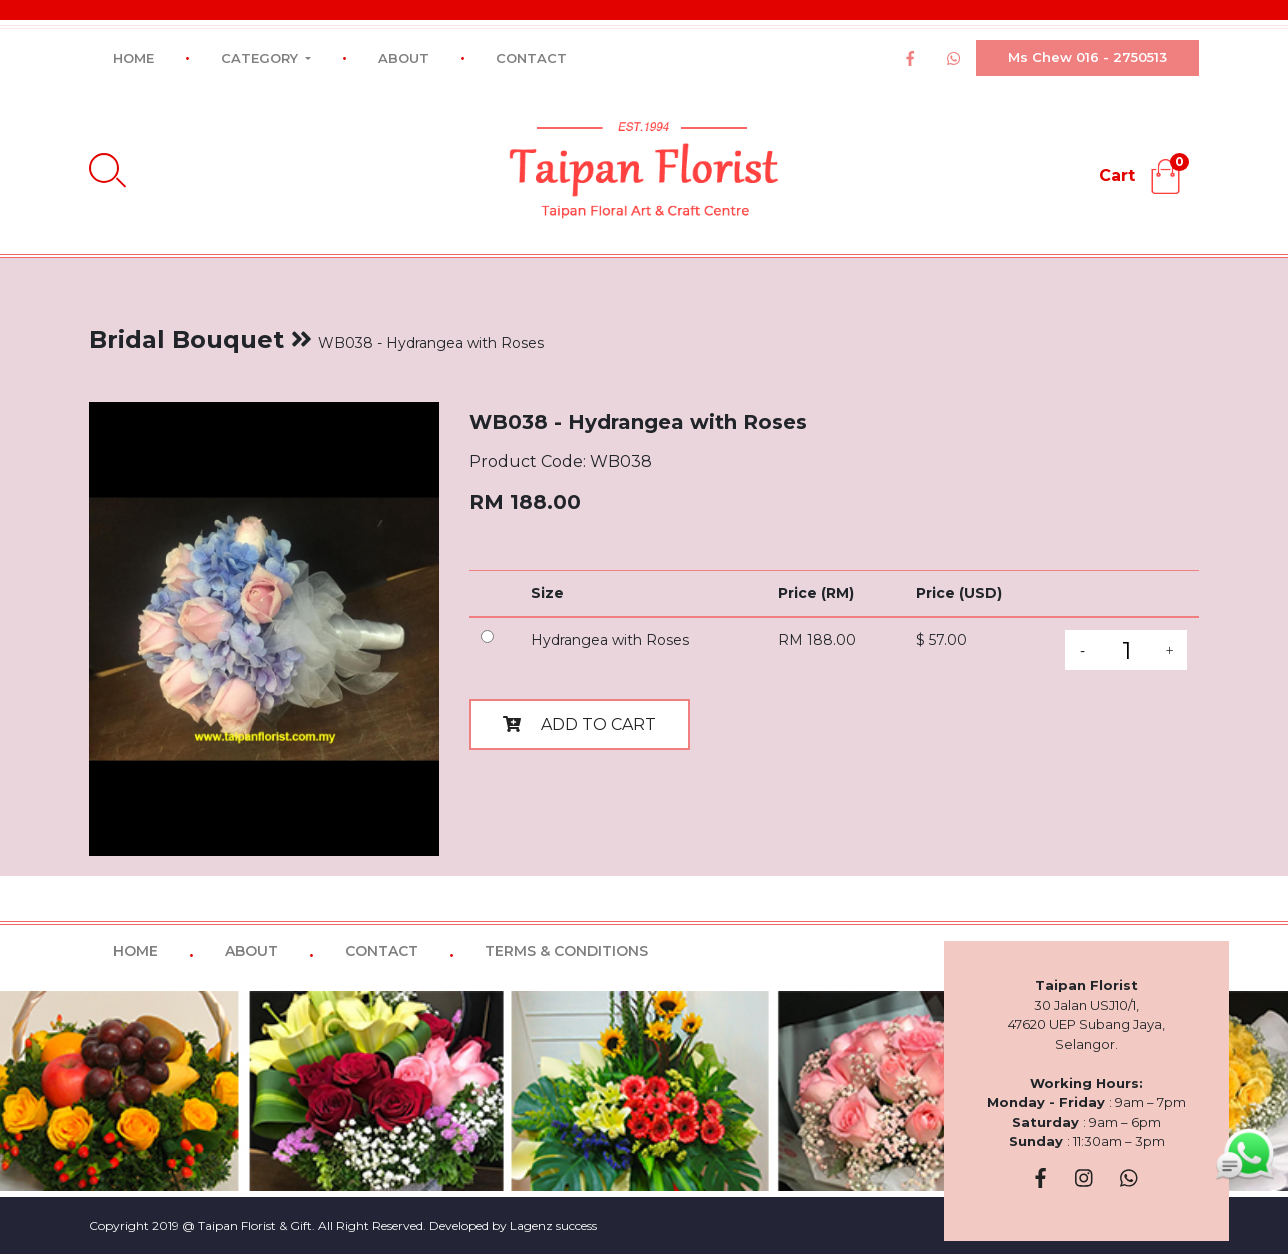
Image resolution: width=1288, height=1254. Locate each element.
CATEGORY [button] (261, 58)
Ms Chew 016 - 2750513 (1087, 57)
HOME (133, 58)
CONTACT (531, 58)
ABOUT (403, 58)
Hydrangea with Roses (610, 640)
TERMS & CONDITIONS (566, 951)
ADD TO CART (579, 724)
